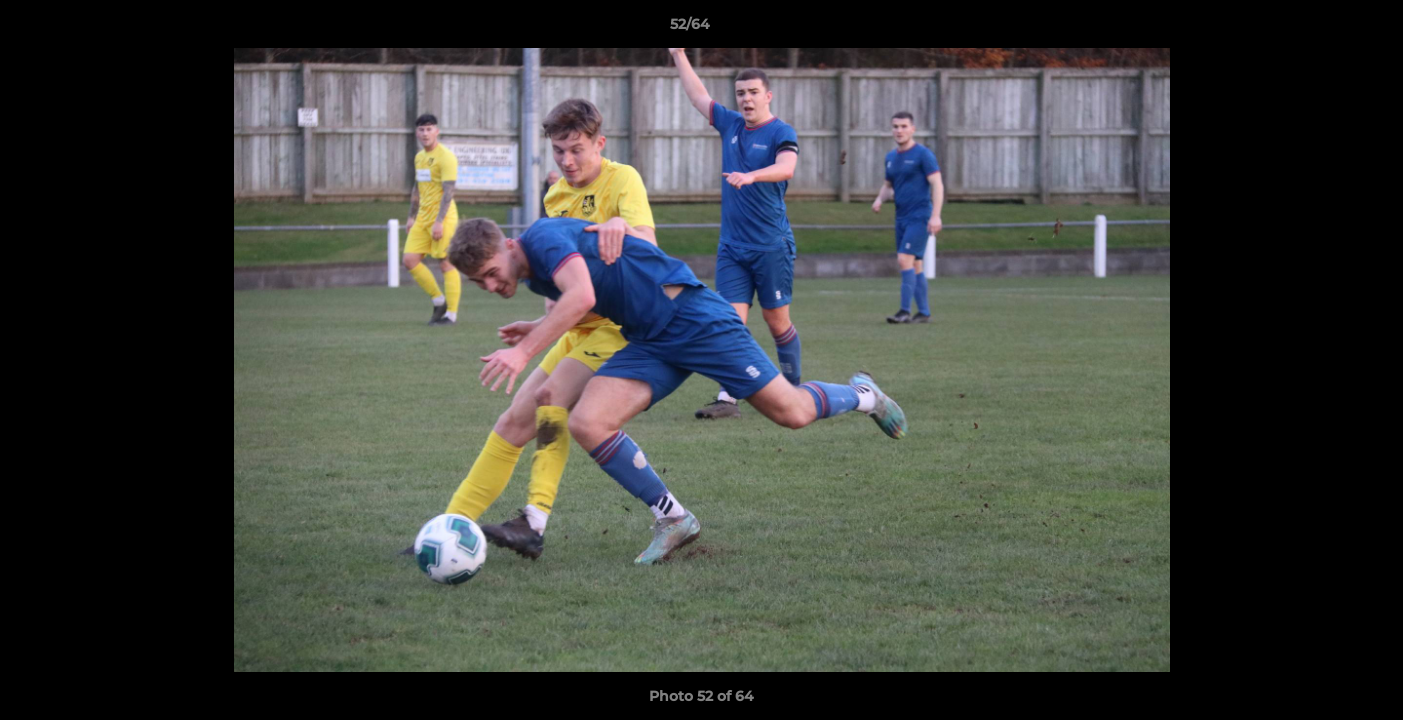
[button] (1319, 29)
